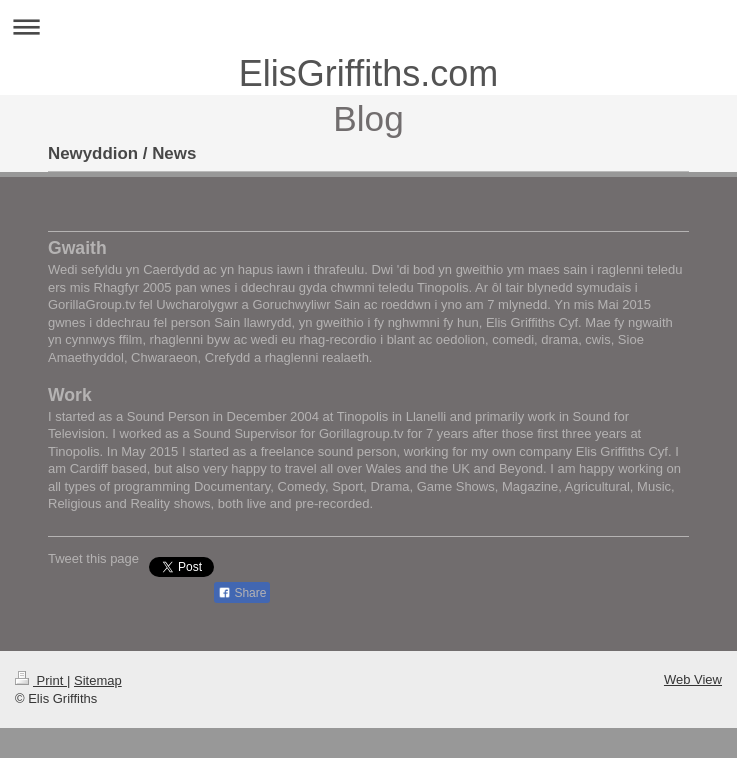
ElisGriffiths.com (368, 73)
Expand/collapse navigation (368, 26)
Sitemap (98, 680)
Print (41, 680)
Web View (693, 679)
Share (242, 593)
